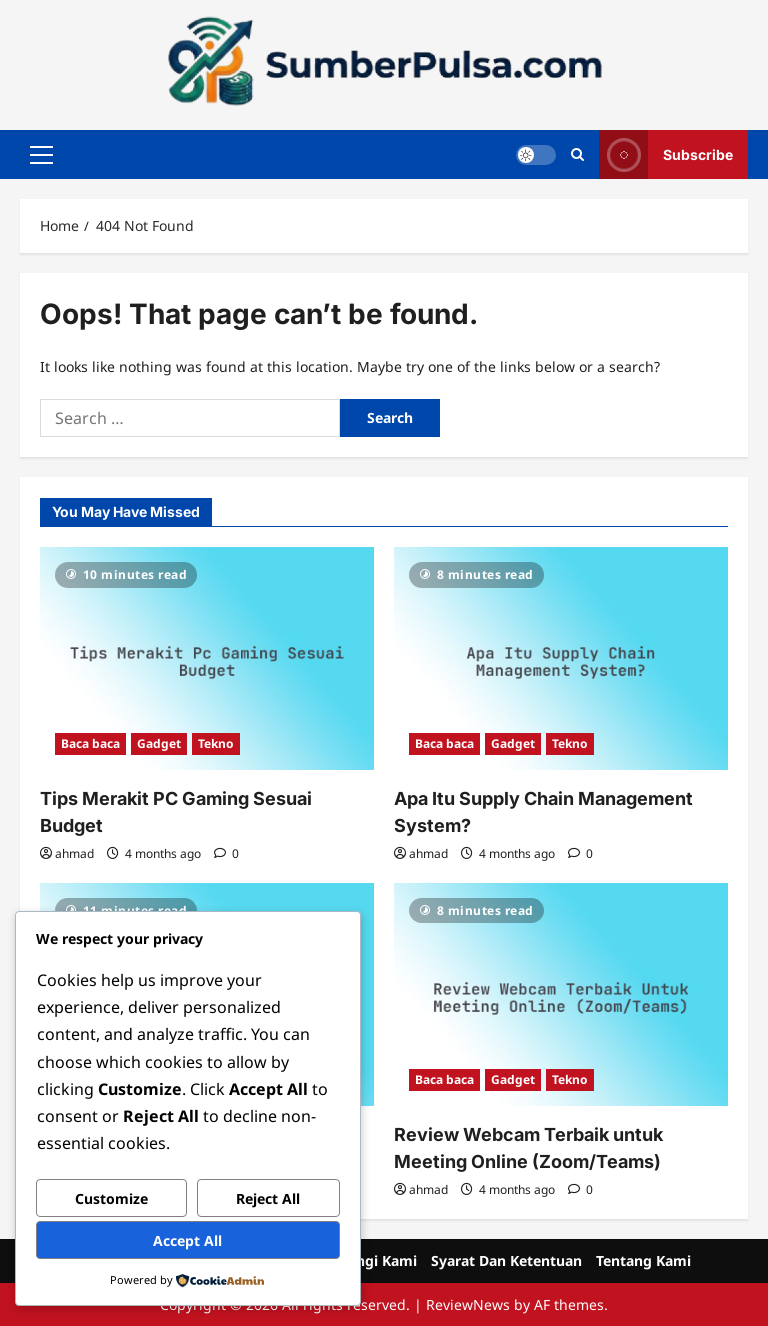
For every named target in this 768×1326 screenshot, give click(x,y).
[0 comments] (226, 853)
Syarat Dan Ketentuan (506, 1260)
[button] (41, 155)
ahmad (74, 853)
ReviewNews (468, 1304)
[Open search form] (577, 154)
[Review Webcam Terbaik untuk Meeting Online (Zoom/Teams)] (561, 994)
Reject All (268, 1198)
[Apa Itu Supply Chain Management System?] (561, 658)
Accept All (187, 1240)
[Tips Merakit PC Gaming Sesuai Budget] (207, 658)
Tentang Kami (643, 1260)
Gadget (159, 743)
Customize (111, 1198)
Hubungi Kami (367, 1260)
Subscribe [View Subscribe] (666, 154)
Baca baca (90, 743)
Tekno (216, 743)
